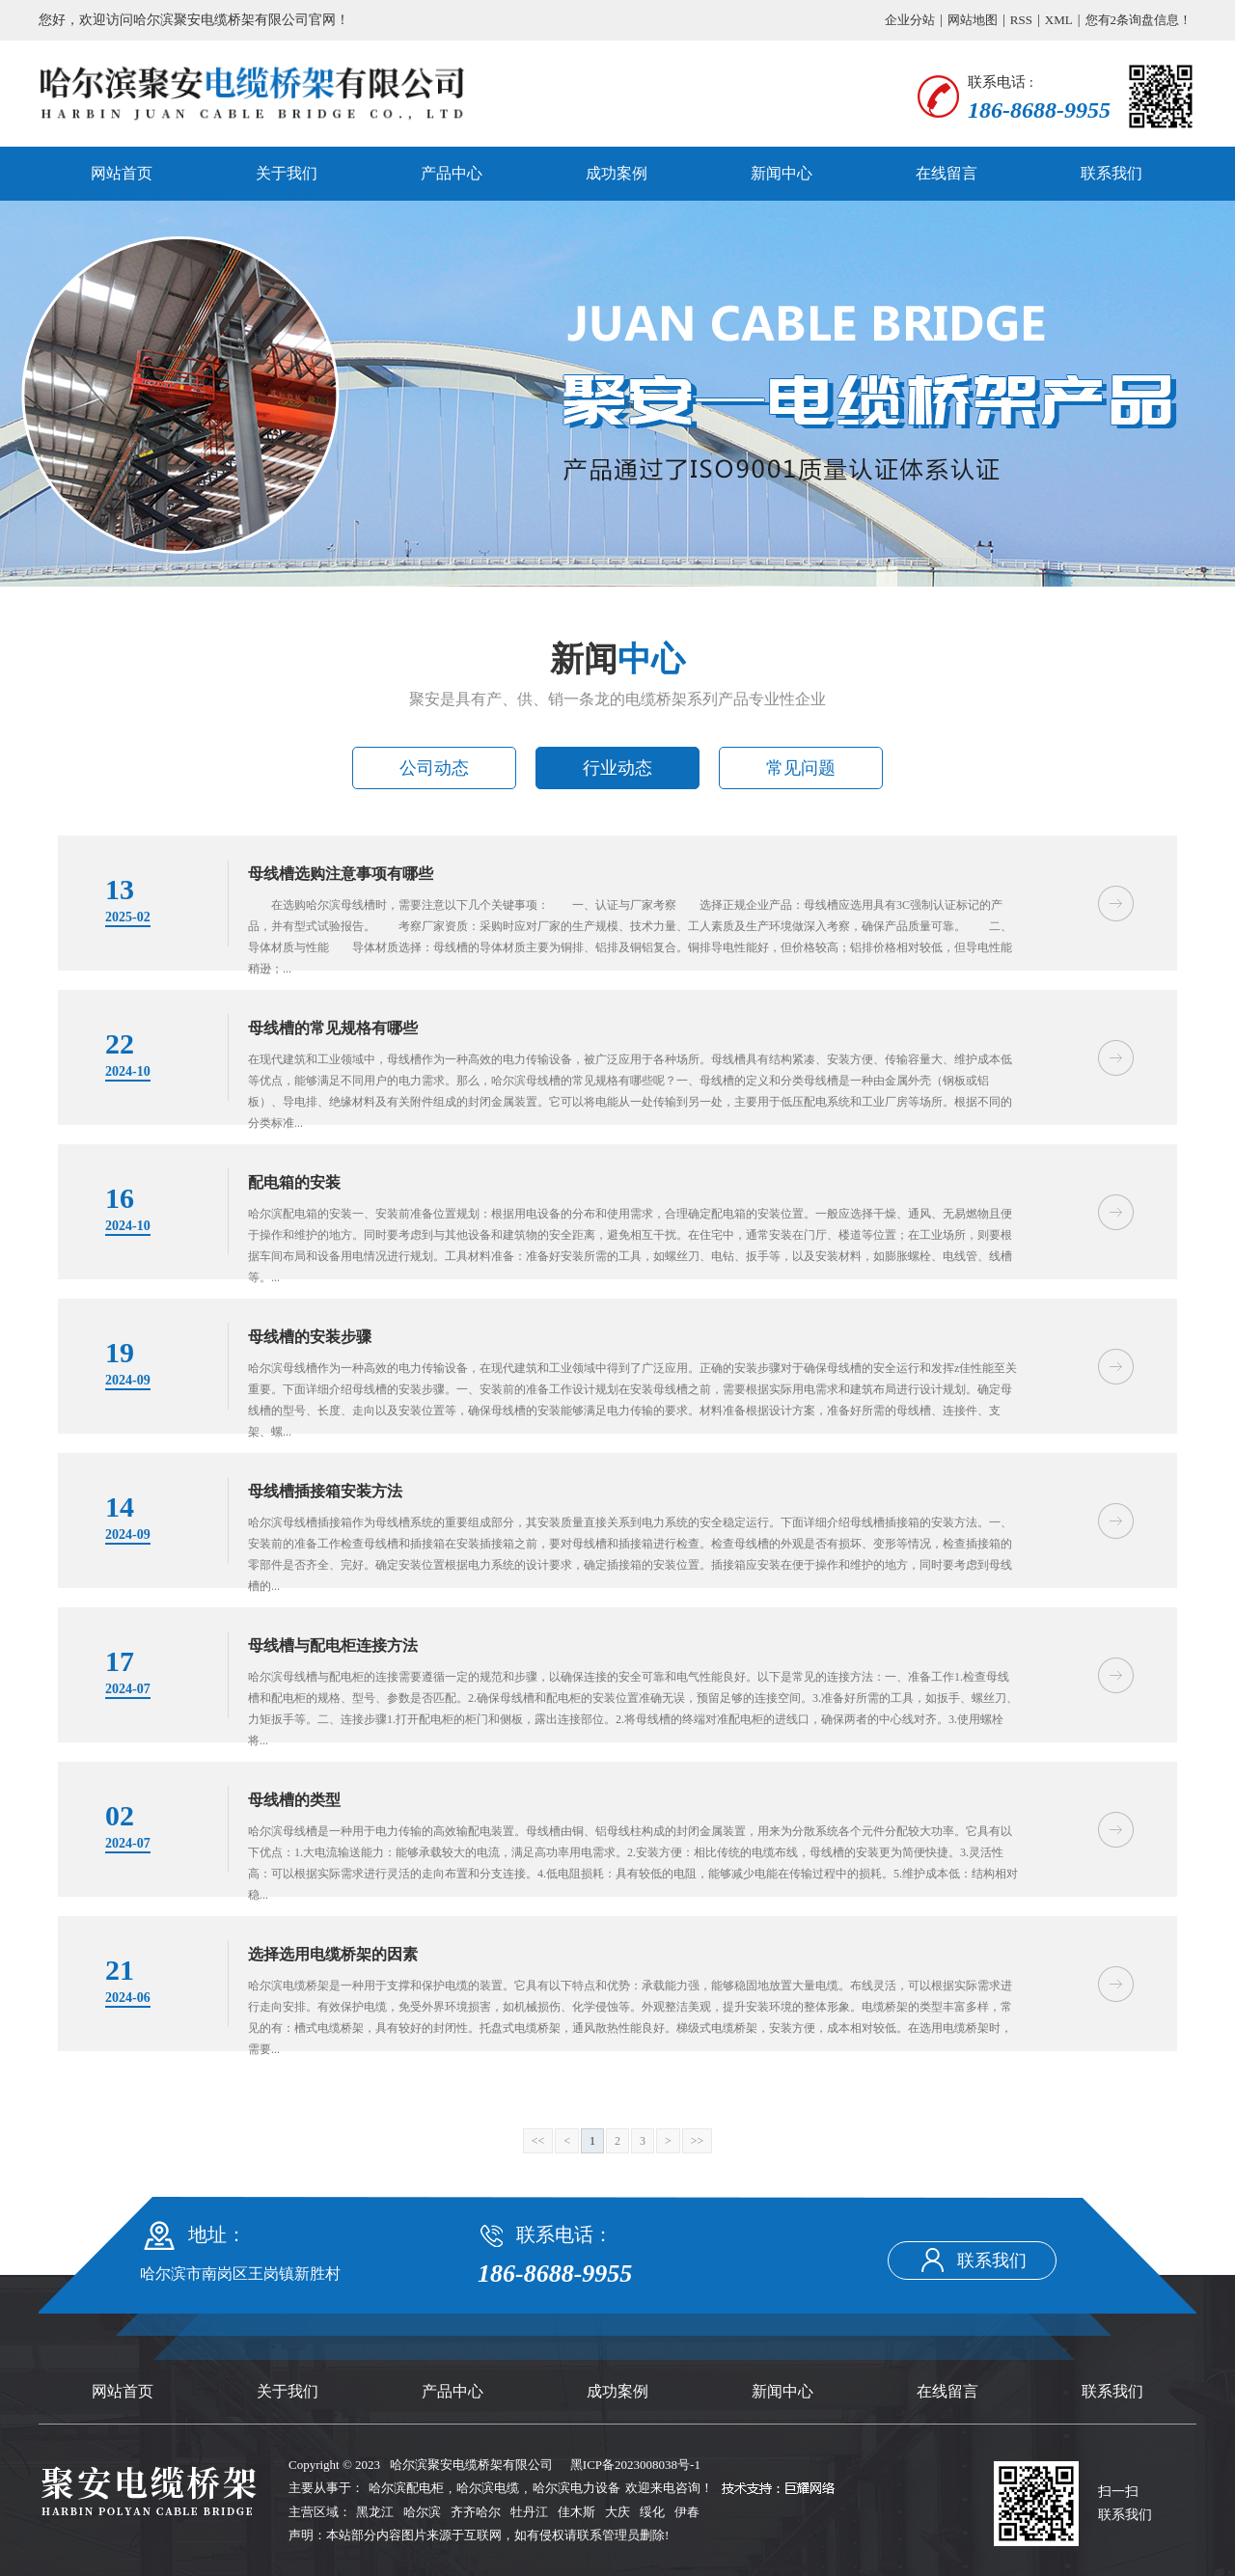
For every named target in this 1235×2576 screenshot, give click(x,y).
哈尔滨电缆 (487, 2487)
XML (1059, 20)
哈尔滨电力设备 (576, 2487)
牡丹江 (529, 2512)
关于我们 (286, 173)
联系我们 (1111, 173)
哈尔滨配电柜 (406, 2487)
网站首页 (121, 173)
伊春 (687, 2512)
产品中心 (451, 173)
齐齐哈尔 (476, 2512)
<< (538, 2141)
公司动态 (434, 768)
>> (697, 2141)
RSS (1021, 20)
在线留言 (946, 173)
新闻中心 (781, 173)
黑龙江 (375, 2512)
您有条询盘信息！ (1139, 20)
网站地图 (972, 20)
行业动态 (617, 768)
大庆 (617, 2512)
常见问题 (801, 768)
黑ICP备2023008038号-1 (635, 2464)
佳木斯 (576, 2512)
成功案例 (616, 173)
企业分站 (910, 20)
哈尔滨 (422, 2512)
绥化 (652, 2512)
